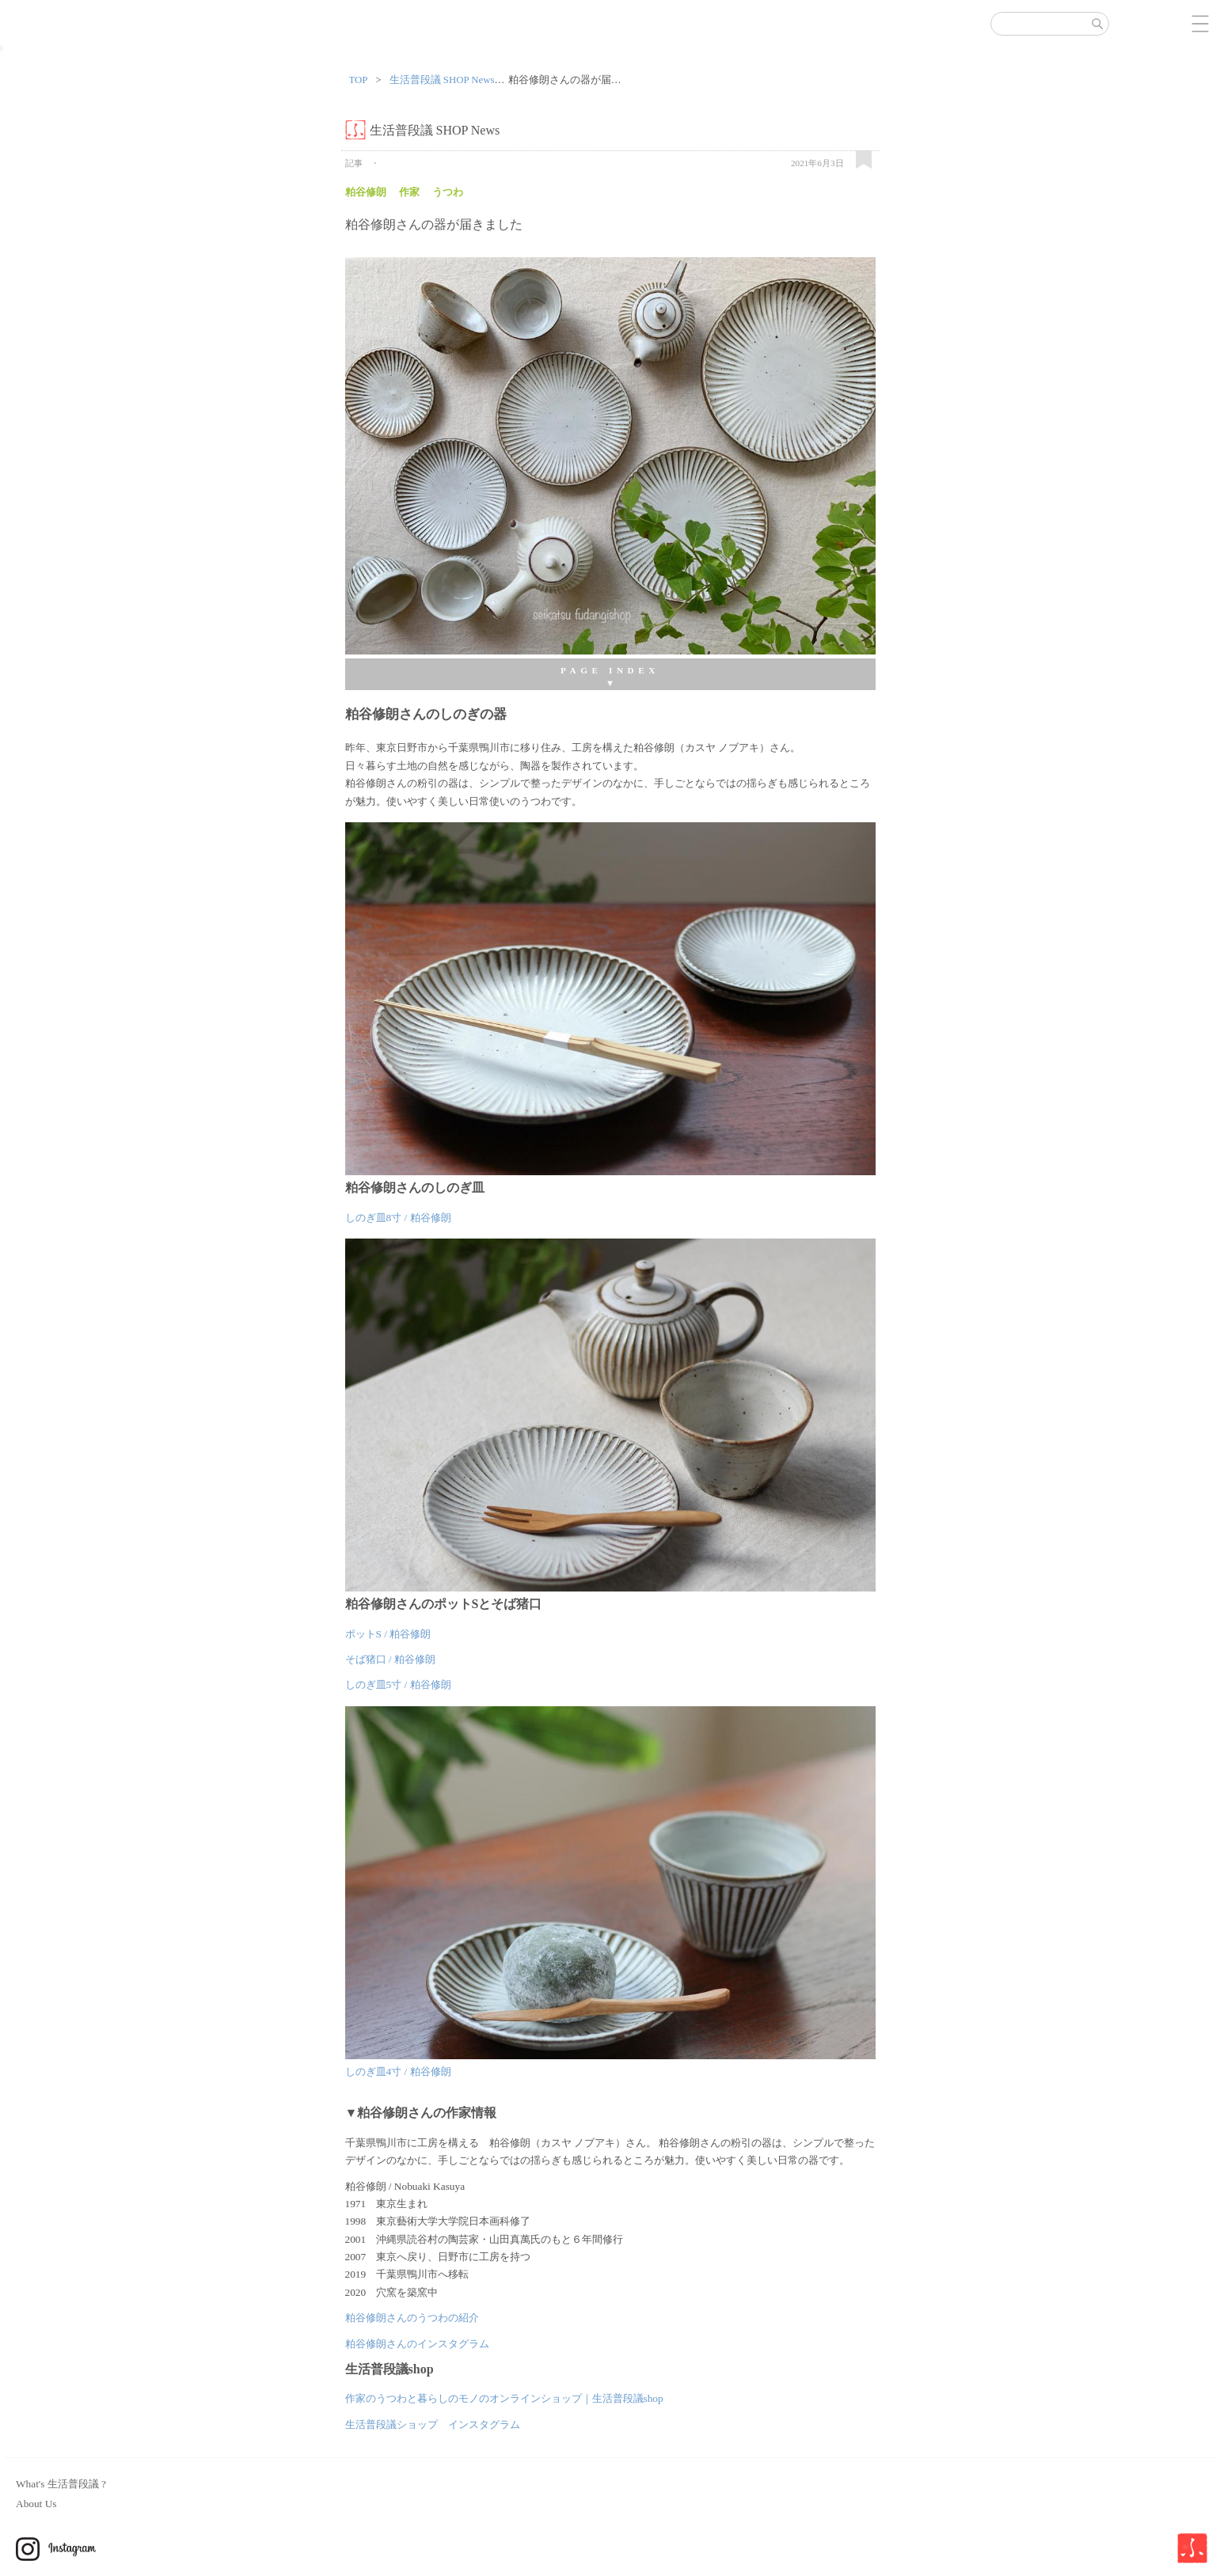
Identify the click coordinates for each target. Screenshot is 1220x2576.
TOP (358, 79)
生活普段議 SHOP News (442, 79)
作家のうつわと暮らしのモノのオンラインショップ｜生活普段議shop (504, 2398)
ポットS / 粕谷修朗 (388, 1634)
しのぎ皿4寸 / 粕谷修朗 (398, 2071)
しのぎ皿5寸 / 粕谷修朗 (398, 1684)
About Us (36, 2504)
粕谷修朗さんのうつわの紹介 (412, 2318)
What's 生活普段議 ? (61, 2484)
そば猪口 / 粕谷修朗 (390, 1659)
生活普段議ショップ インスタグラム (432, 2424)
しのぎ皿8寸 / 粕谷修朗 (398, 1218)
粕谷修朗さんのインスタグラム (417, 2344)
